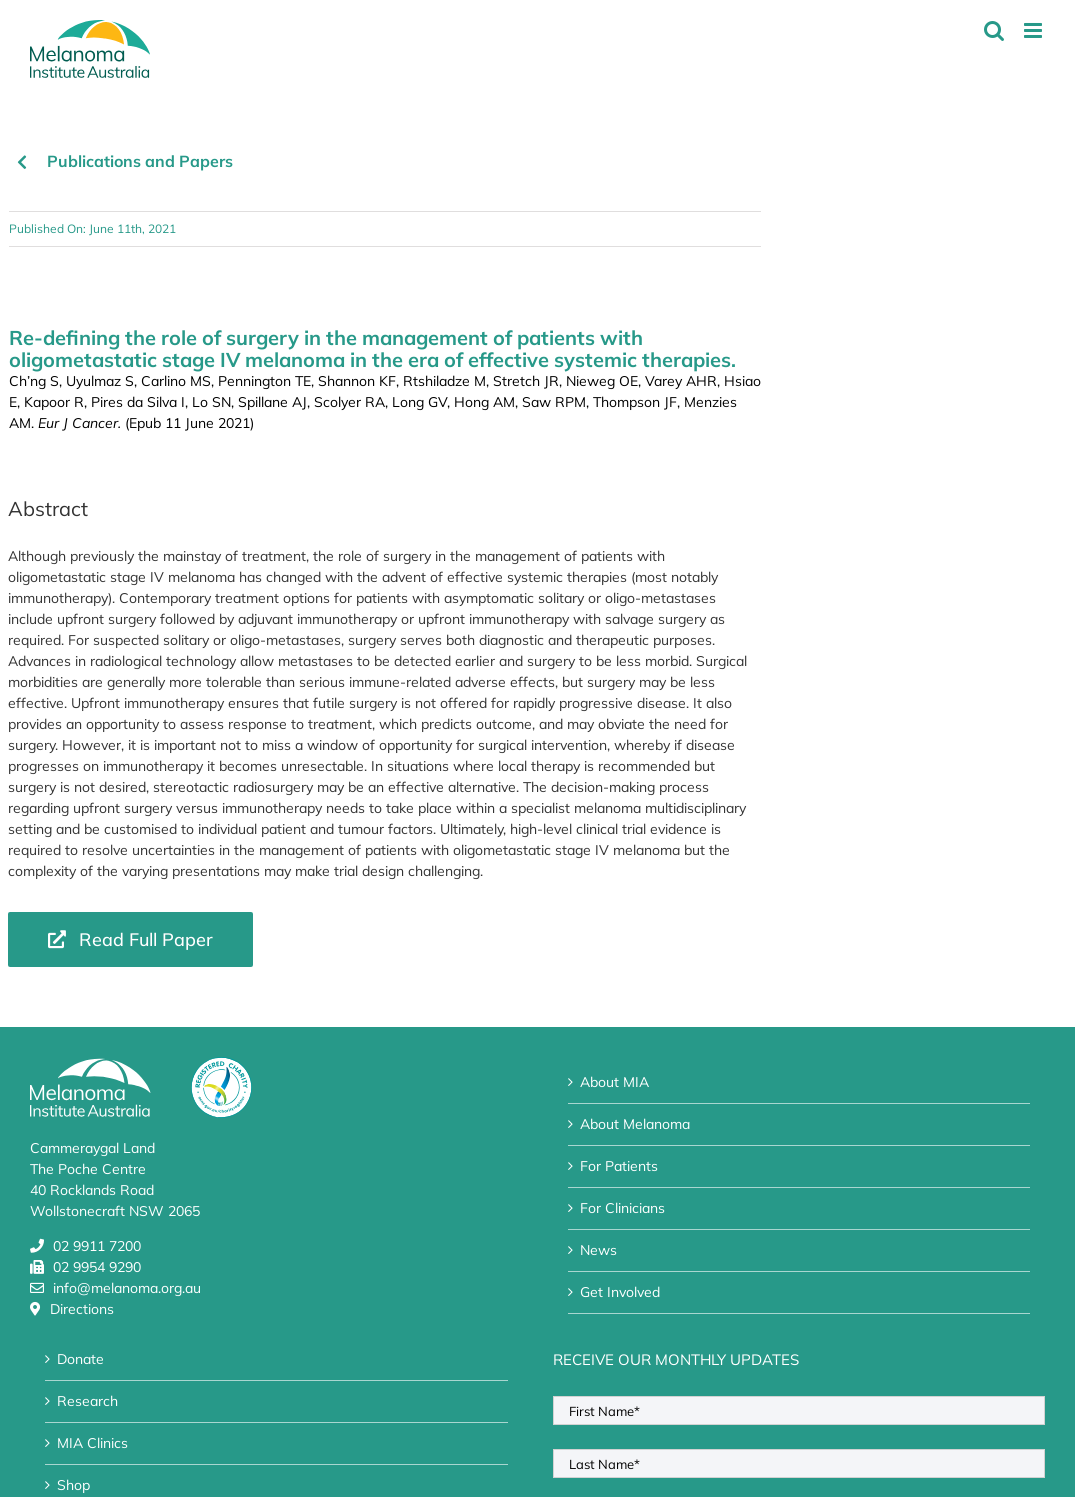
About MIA (614, 1082)
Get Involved (620, 1292)
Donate (80, 1359)
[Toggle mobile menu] (1034, 30)
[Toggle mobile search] (994, 30)
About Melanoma (635, 1124)
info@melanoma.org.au (127, 1288)
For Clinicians (622, 1208)
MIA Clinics (92, 1443)
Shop (73, 1485)
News (598, 1250)
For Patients (619, 1166)
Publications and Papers (140, 161)
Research (87, 1401)
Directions (82, 1309)
